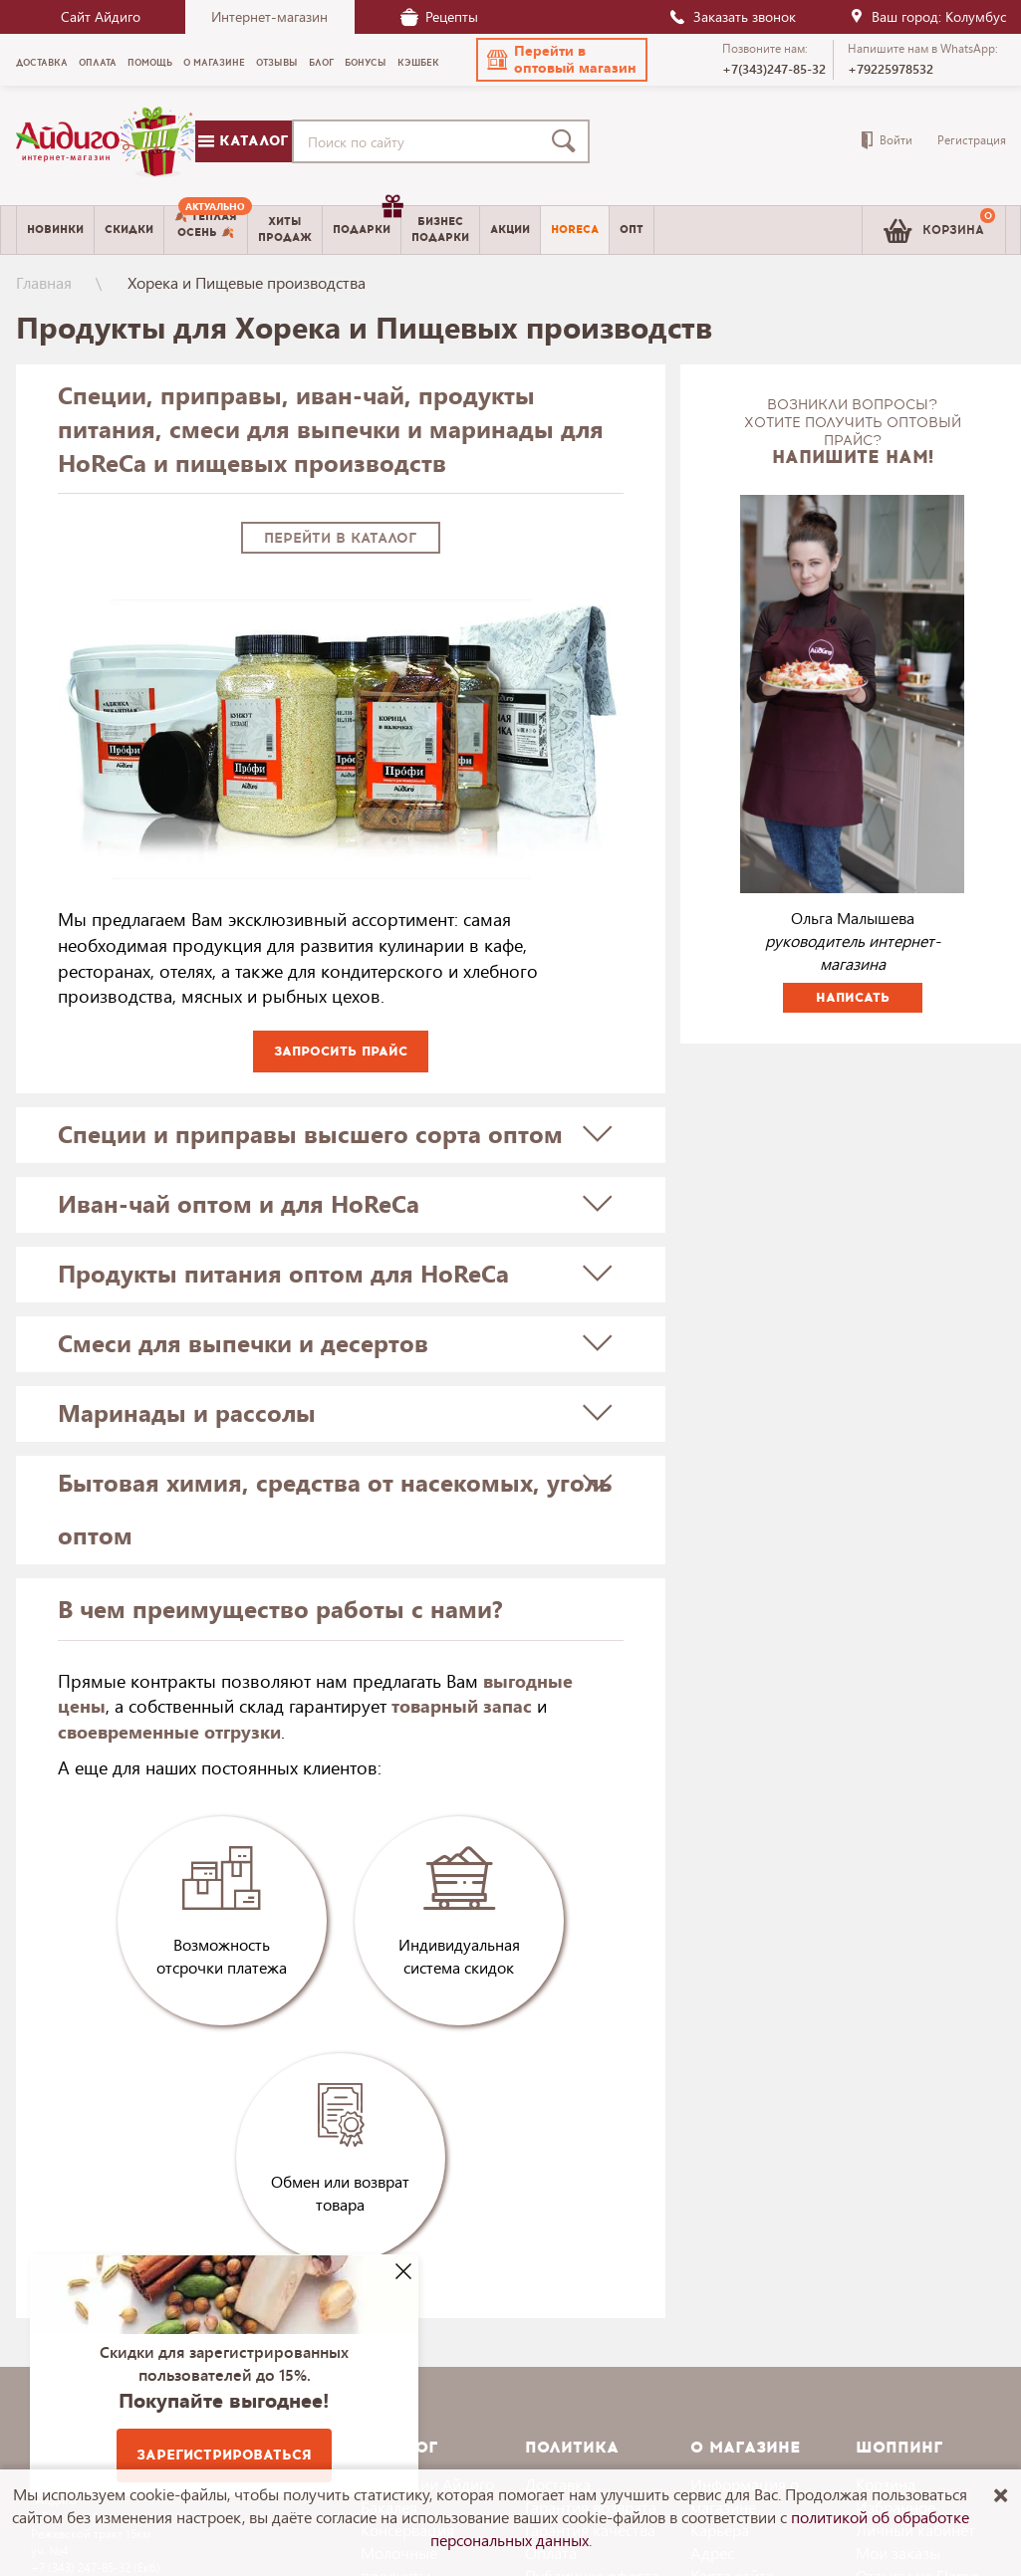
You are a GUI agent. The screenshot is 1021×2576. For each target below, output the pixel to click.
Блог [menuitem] (321, 63)
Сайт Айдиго (100, 16)
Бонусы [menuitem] (365, 63)
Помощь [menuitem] (150, 63)
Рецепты (439, 16)
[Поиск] (568, 141)
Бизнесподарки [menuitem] (440, 229)
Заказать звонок (732, 16)
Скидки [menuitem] (129, 229)
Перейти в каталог (340, 538)
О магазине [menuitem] (214, 63)
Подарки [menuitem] (366, 222)
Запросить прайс (340, 1051)
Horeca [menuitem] (575, 229)
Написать (853, 998)
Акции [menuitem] (510, 229)
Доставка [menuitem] (42, 63)
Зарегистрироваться (224, 2455)
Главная (44, 282)
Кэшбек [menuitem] (418, 63)
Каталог (243, 140)
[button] (561, 60)
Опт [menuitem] (631, 229)
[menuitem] (205, 230)
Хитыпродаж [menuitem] (285, 229)
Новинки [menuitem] (55, 229)
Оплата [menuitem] (98, 63)
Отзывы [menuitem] (277, 63)
